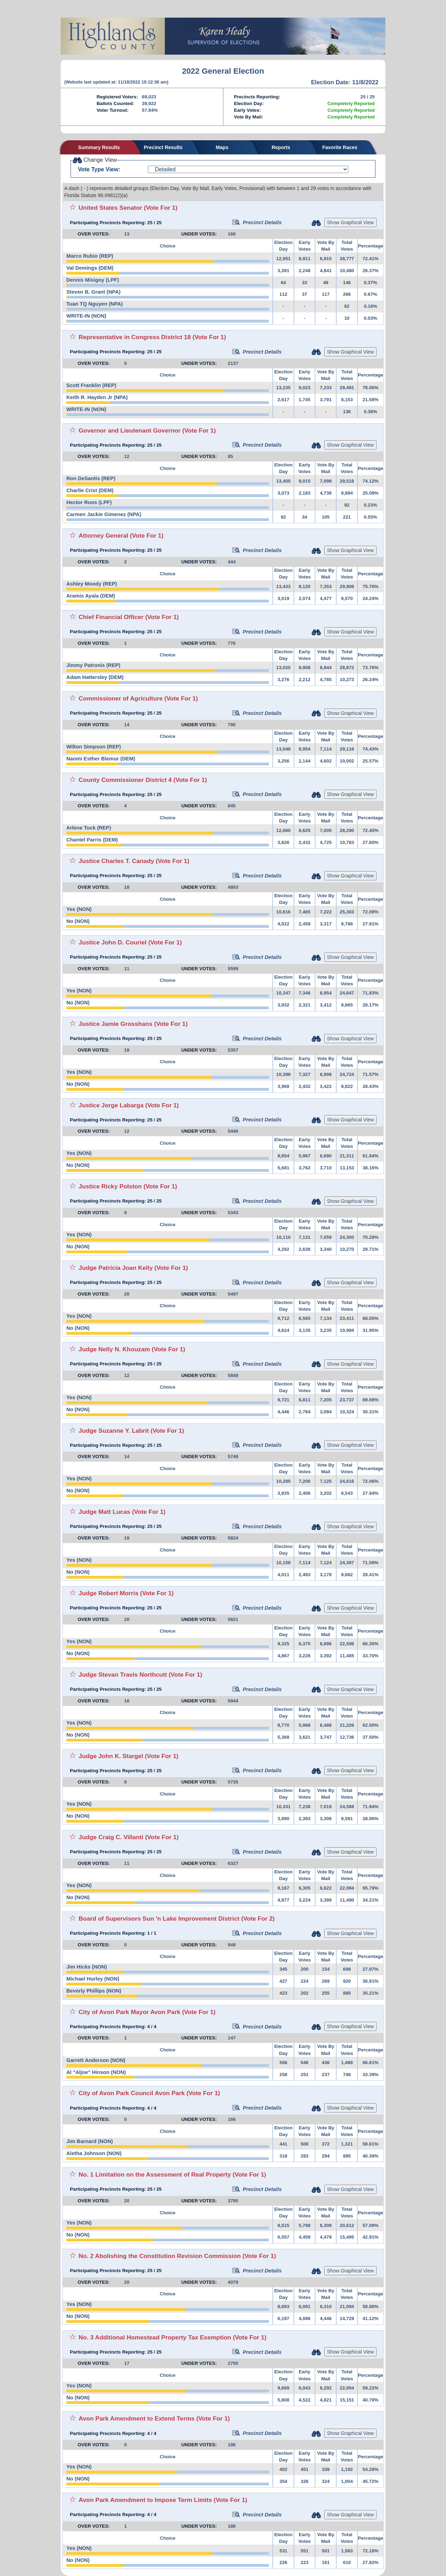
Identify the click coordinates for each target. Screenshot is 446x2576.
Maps (222, 147)
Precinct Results (163, 147)
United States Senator (110, 207)
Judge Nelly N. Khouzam (114, 1349)
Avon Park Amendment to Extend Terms (137, 2418)
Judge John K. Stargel (111, 1756)
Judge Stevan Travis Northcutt (123, 1674)
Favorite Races (339, 147)
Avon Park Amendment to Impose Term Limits (145, 2499)
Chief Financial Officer (111, 616)
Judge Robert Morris (108, 1593)
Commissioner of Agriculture (121, 698)
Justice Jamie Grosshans (115, 1023)
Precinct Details (257, 222)
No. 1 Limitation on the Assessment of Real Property (155, 2174)
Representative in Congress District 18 (135, 337)
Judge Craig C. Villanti (111, 1837)
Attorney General (103, 535)
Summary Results (99, 147)
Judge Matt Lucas (104, 1511)
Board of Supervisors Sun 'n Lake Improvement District (159, 1918)
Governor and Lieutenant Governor (130, 430)
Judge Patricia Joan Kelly (116, 1267)
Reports (281, 147)
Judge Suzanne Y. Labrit (114, 1430)
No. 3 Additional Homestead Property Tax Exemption (155, 2337)
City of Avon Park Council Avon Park (132, 2093)
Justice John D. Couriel (113, 942)
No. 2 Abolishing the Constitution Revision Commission (160, 2255)
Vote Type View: (99, 169)
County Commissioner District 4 (125, 779)
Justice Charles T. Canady (116, 860)
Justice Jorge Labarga (111, 1105)
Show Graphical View (350, 222)
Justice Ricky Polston (110, 1186)
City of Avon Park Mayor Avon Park (129, 2011)
